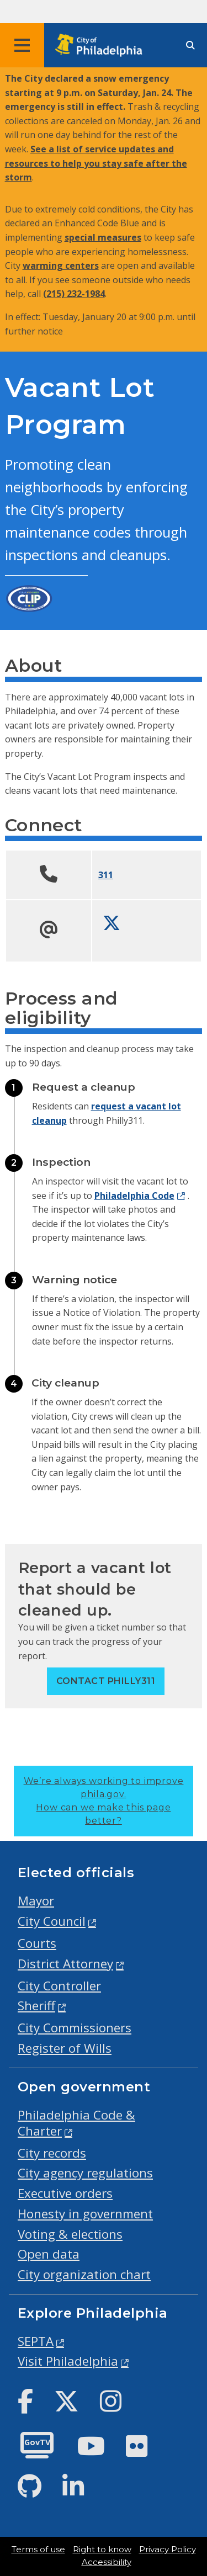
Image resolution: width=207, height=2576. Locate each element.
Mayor (36, 1900)
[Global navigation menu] (22, 45)
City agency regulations (85, 2172)
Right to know (102, 2549)
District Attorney (65, 1963)
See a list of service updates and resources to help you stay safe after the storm (96, 163)
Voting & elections (70, 2234)
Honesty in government (85, 2213)
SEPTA (36, 2341)
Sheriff (36, 2005)
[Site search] (190, 45)
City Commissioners (74, 2027)
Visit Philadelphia (68, 2361)
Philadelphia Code (134, 1195)
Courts (37, 1943)
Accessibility (106, 2562)
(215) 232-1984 (74, 294)
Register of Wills (65, 2048)
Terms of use (38, 2549)
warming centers (61, 265)
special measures (103, 237)
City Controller (59, 1985)
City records (52, 2152)
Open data (48, 2253)
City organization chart (84, 2274)
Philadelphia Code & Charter (76, 2122)
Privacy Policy (167, 2549)
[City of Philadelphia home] (102, 45)
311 (105, 875)
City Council (52, 1921)
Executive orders (65, 2193)
